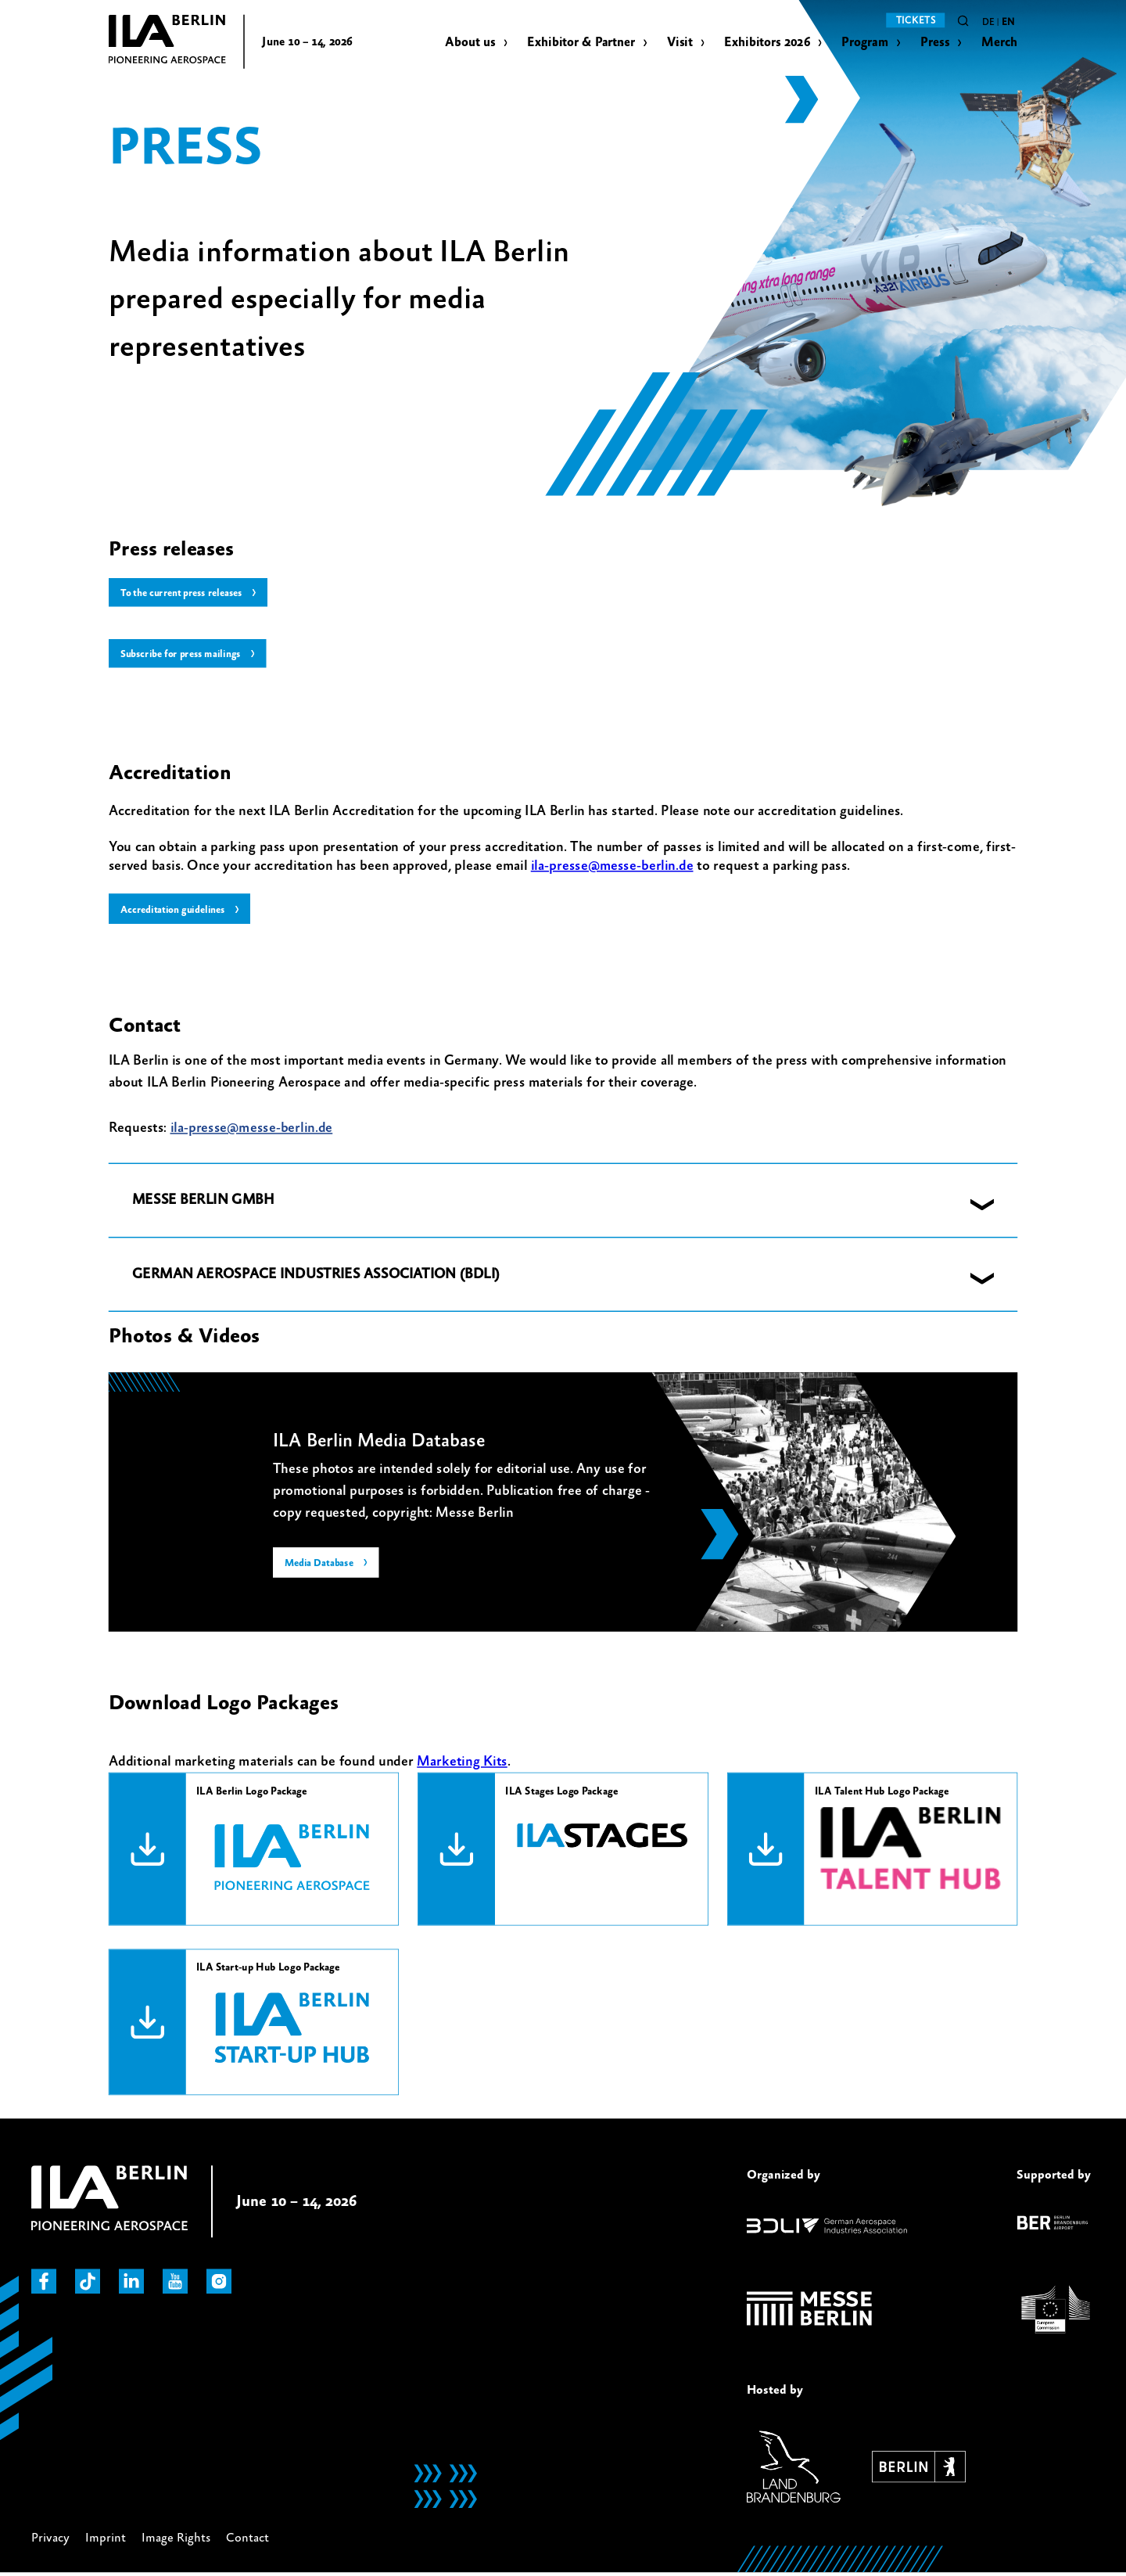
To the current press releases (185, 593)
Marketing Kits (462, 1763)
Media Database (321, 1566)
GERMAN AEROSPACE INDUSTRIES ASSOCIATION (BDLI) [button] (316, 1276)
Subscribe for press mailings (183, 655)
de (988, 22)
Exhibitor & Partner (581, 42)
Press (935, 42)
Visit (680, 42)
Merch (999, 42)
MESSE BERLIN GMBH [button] (203, 1201)
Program (864, 42)
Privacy (50, 2540)
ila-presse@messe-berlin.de (612, 867)
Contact (247, 2540)
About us (470, 42)
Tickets (916, 20)
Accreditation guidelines (176, 911)
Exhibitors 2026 (767, 42)
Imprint (105, 2540)
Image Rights (176, 2540)
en (1008, 22)
